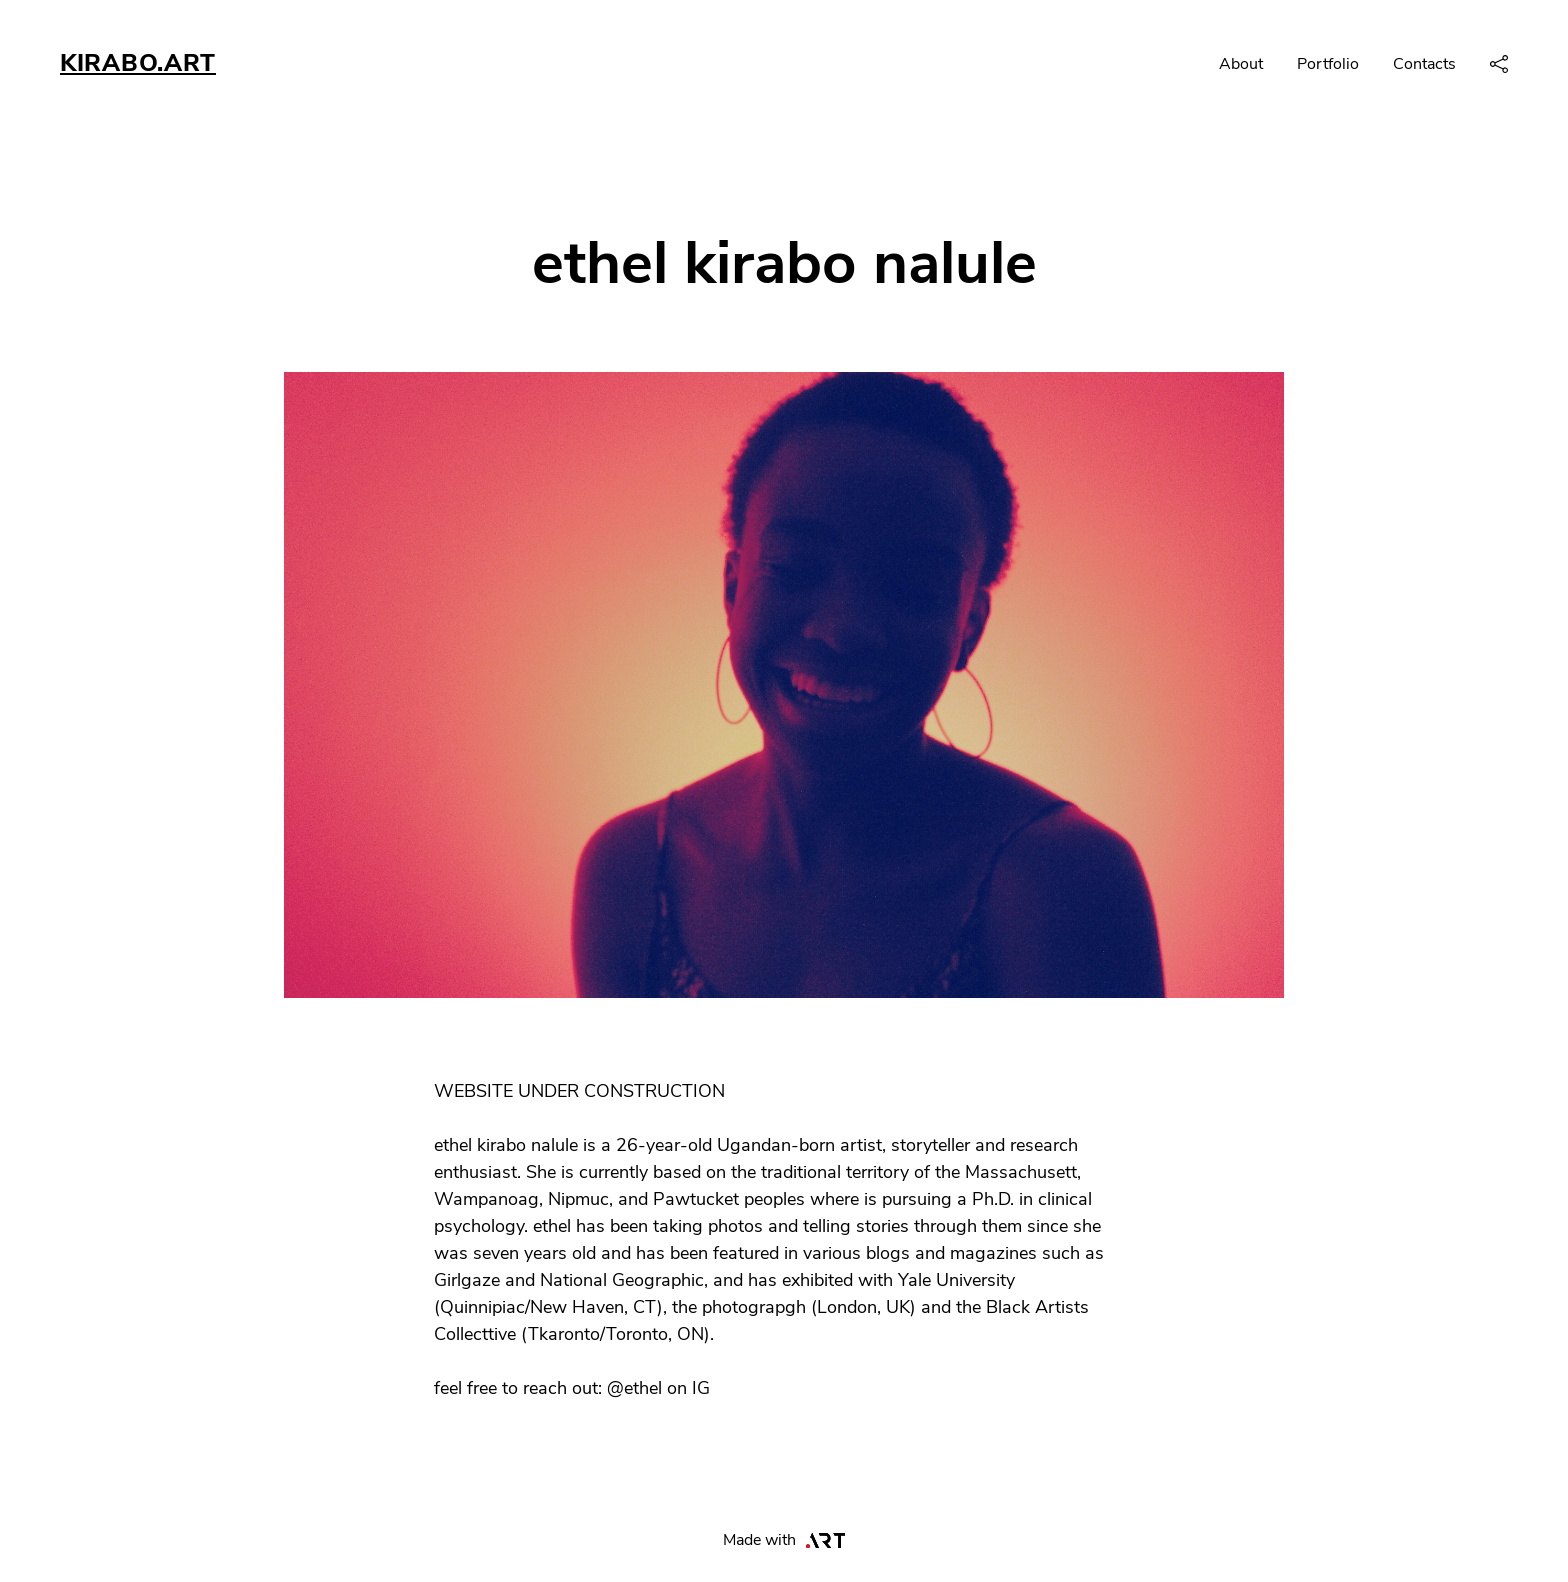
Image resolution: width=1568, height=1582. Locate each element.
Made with (784, 1540)
